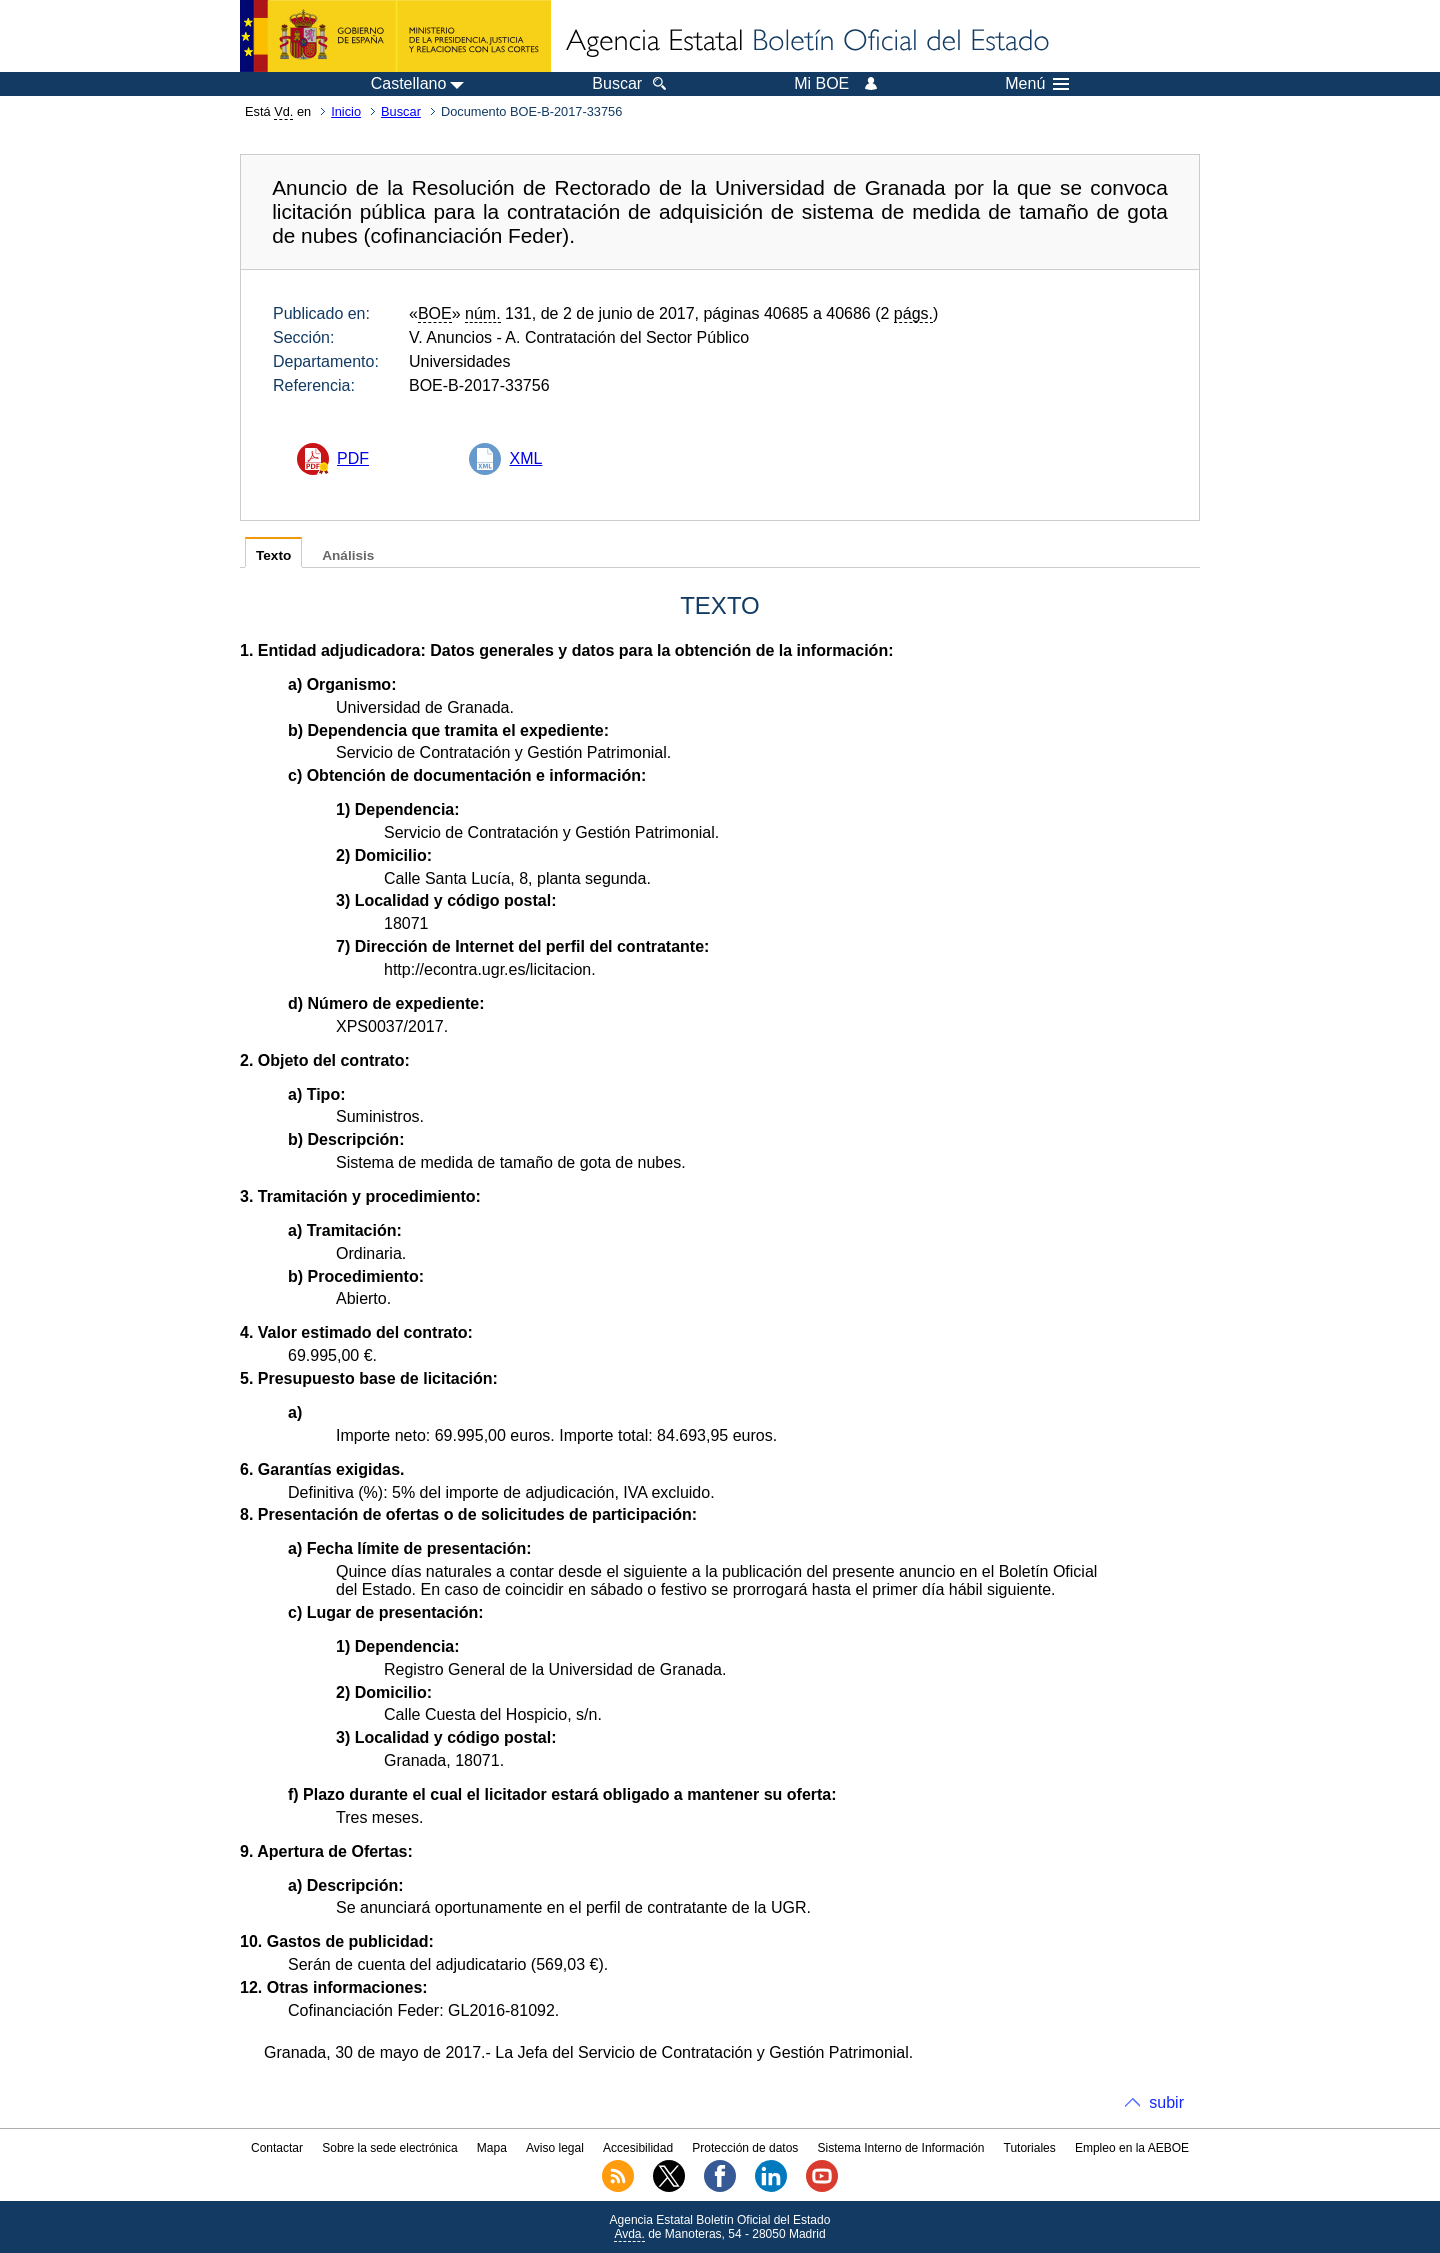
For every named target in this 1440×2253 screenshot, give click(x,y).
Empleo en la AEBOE (1132, 2148)
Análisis (348, 555)
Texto (273, 555)
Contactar (277, 2148)
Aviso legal (555, 2148)
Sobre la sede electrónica (389, 2148)
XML (525, 458)
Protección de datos (745, 2148)
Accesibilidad (638, 2148)
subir (1166, 2102)
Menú (1037, 84)
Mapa (492, 2148)
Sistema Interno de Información (901, 2148)
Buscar (401, 111)
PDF (353, 458)
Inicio (346, 111)
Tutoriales (1030, 2148)
